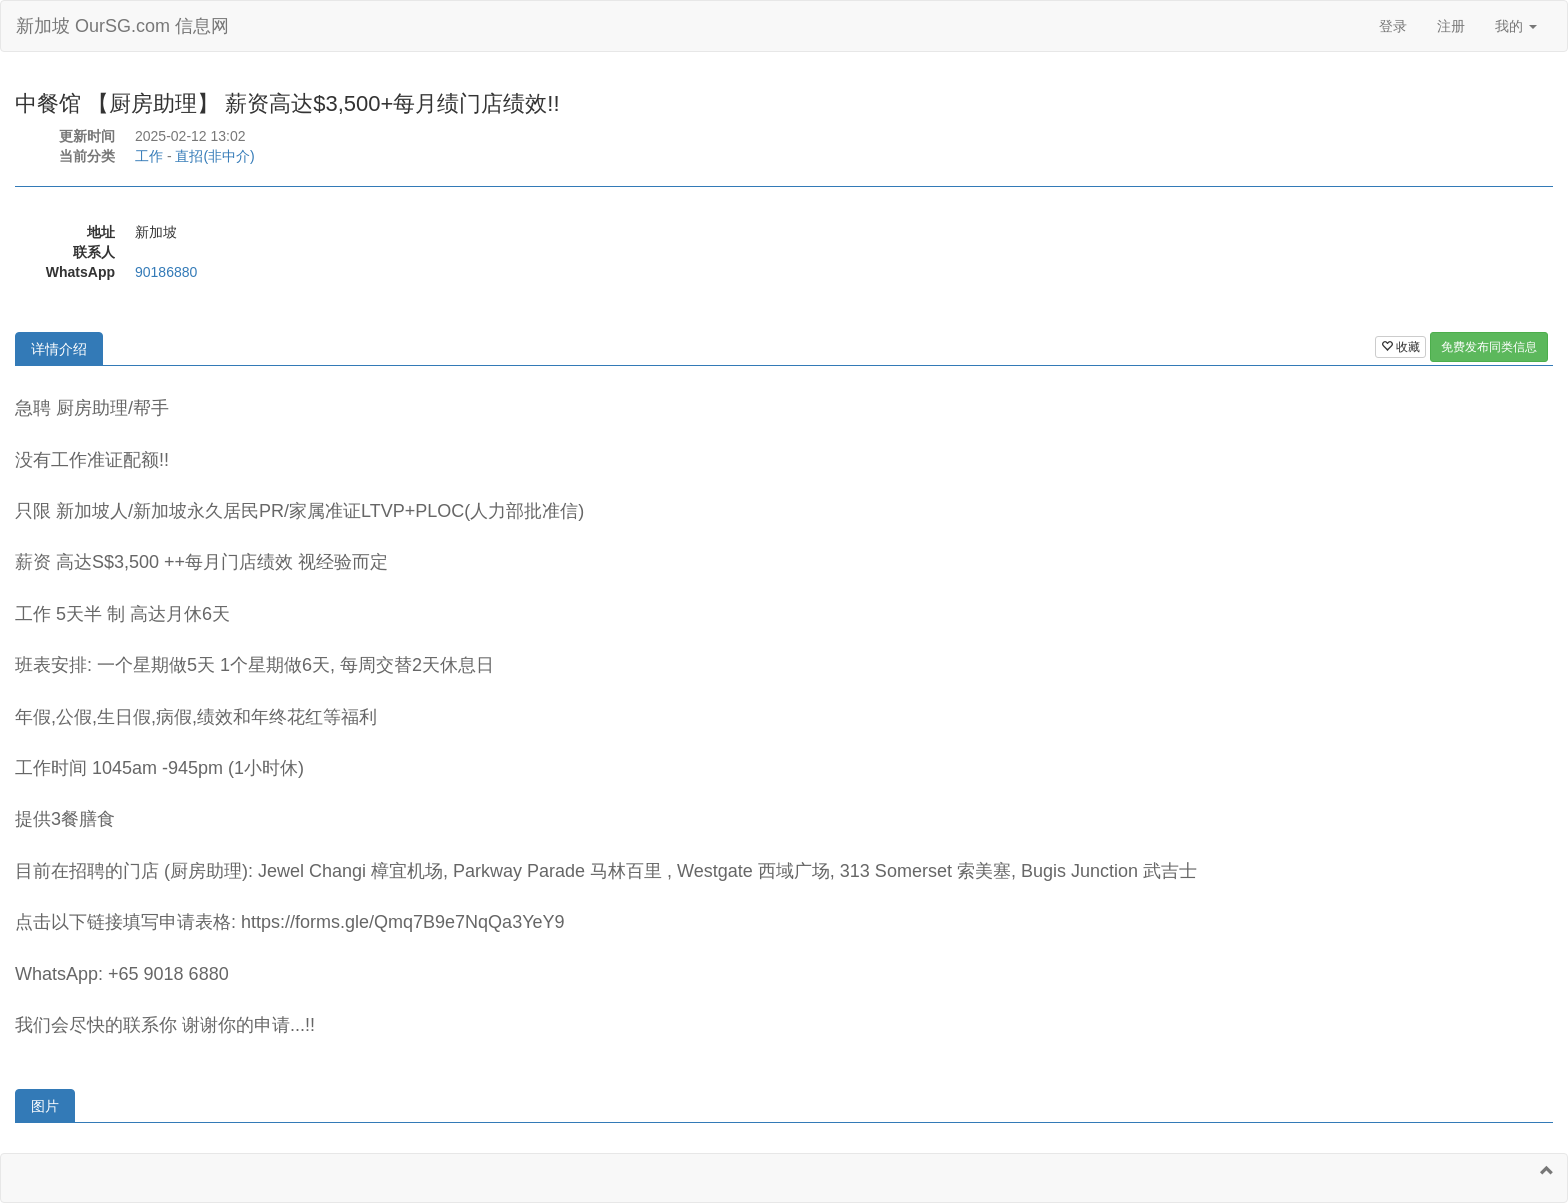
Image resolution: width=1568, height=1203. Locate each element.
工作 (149, 156)
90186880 (166, 272)
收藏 (1400, 347)
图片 (45, 1106)
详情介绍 (59, 349)
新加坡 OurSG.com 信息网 (122, 26)
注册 (1451, 26)
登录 (1393, 26)
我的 (1516, 26)
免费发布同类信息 (1489, 347)
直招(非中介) (214, 156)
